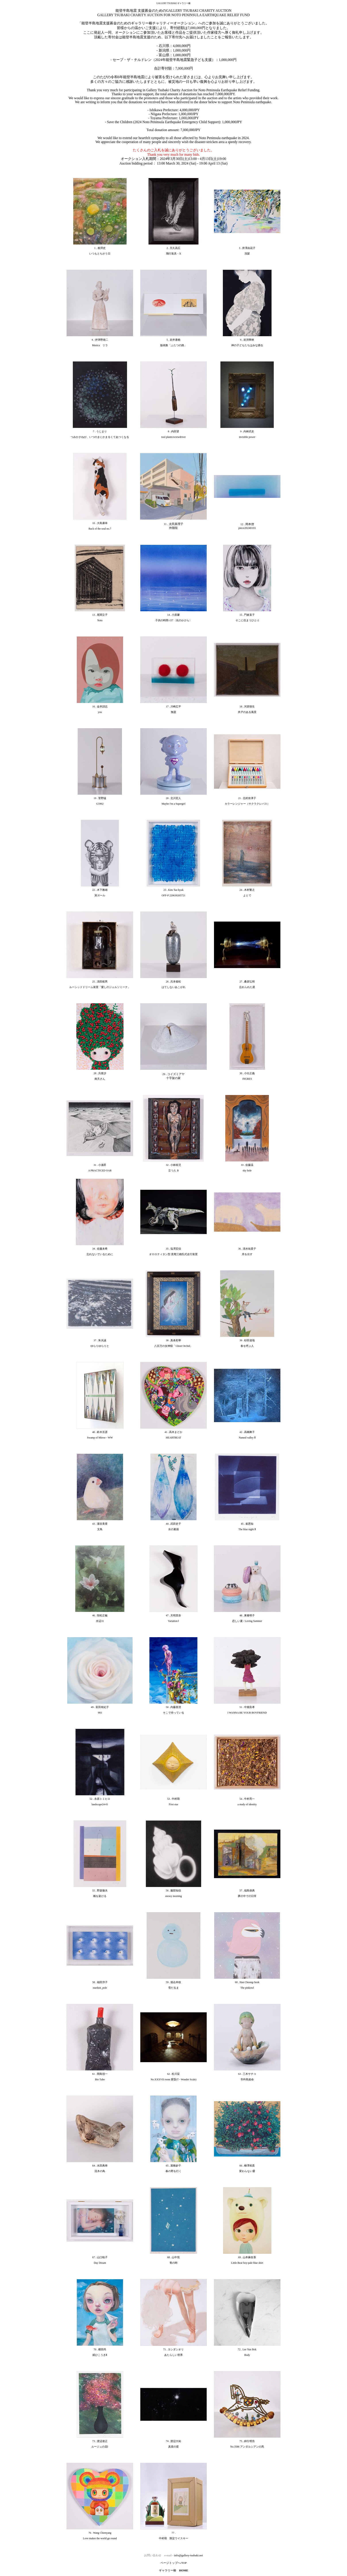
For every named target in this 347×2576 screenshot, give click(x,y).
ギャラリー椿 (173, 2570)
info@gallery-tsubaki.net (188, 2555)
